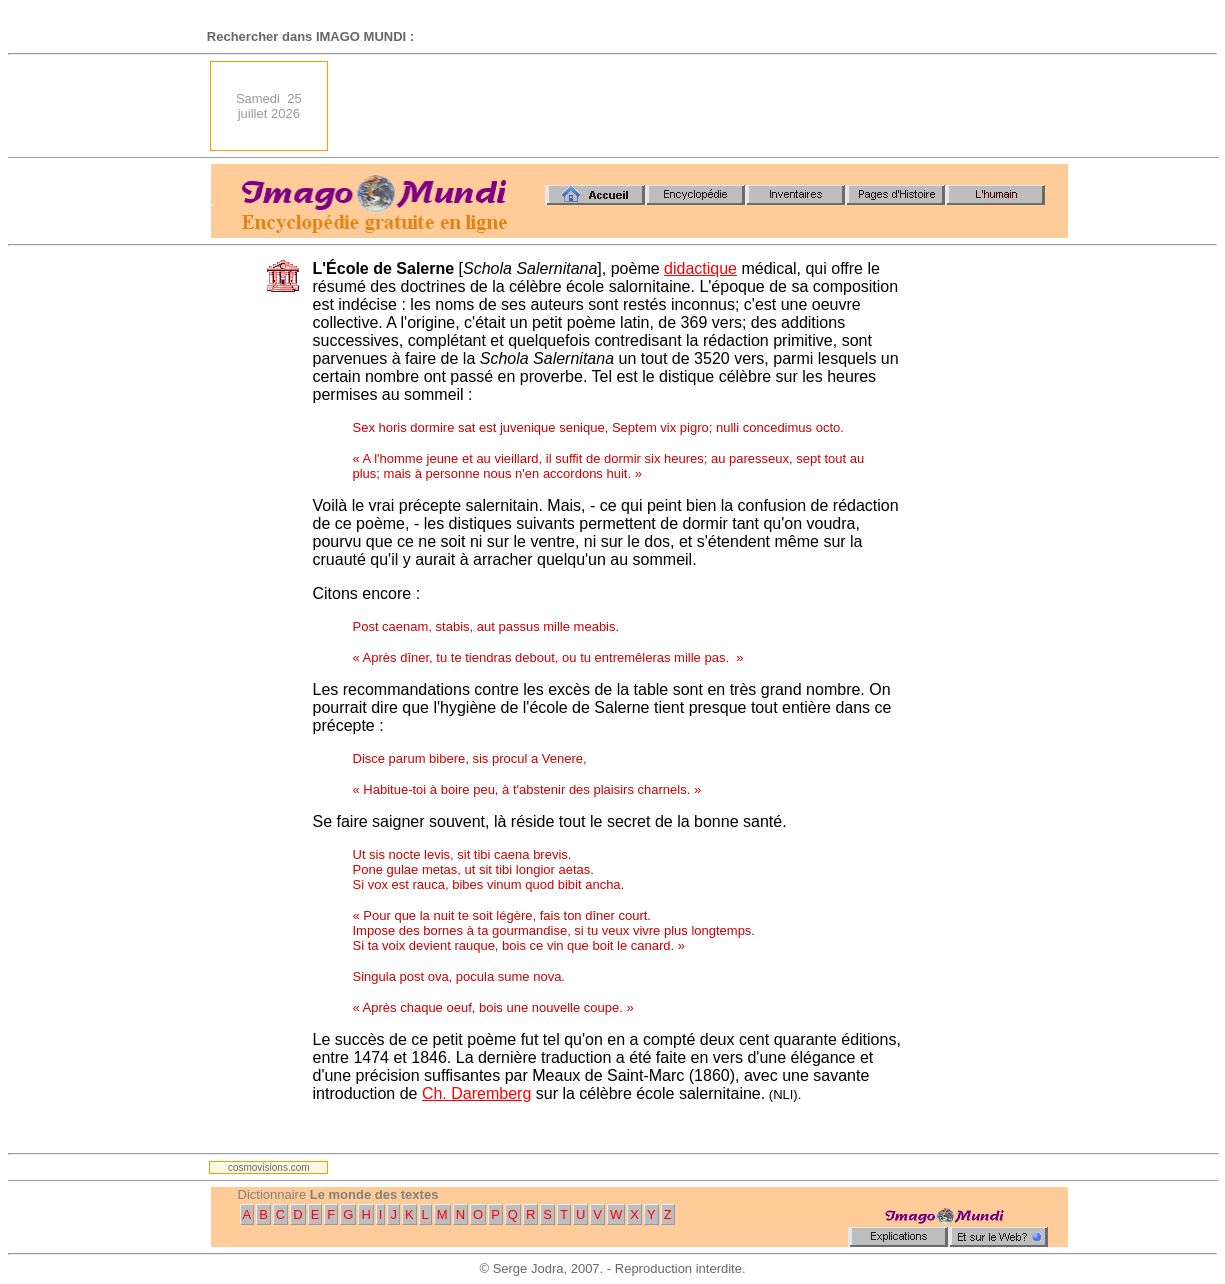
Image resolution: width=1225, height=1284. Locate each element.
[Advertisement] (704, 106)
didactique (700, 268)
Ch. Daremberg (476, 1093)
